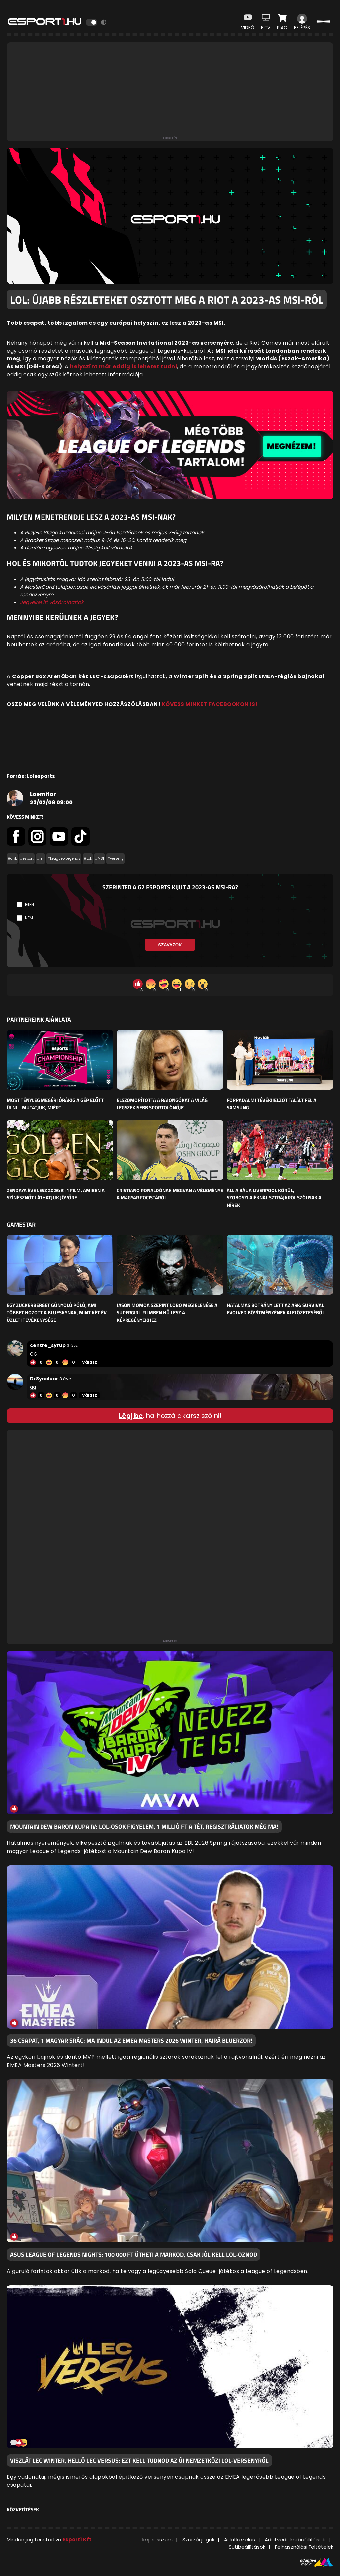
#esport (27, 858)
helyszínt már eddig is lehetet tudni (123, 366)
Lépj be (131, 1415)
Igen (29, 904)
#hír (40, 858)
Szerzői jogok (198, 2539)
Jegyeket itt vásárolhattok (52, 602)
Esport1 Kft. (78, 2539)
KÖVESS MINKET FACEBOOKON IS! (210, 704)
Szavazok (170, 944)
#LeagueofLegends (63, 858)
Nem (29, 918)
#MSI (99, 858)
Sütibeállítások (247, 2547)
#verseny (115, 858)
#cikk (12, 858)
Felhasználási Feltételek (304, 2547)
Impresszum (157, 2539)
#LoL (88, 858)
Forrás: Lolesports (31, 776)
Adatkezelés (239, 2539)
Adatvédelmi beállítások (295, 2539)
